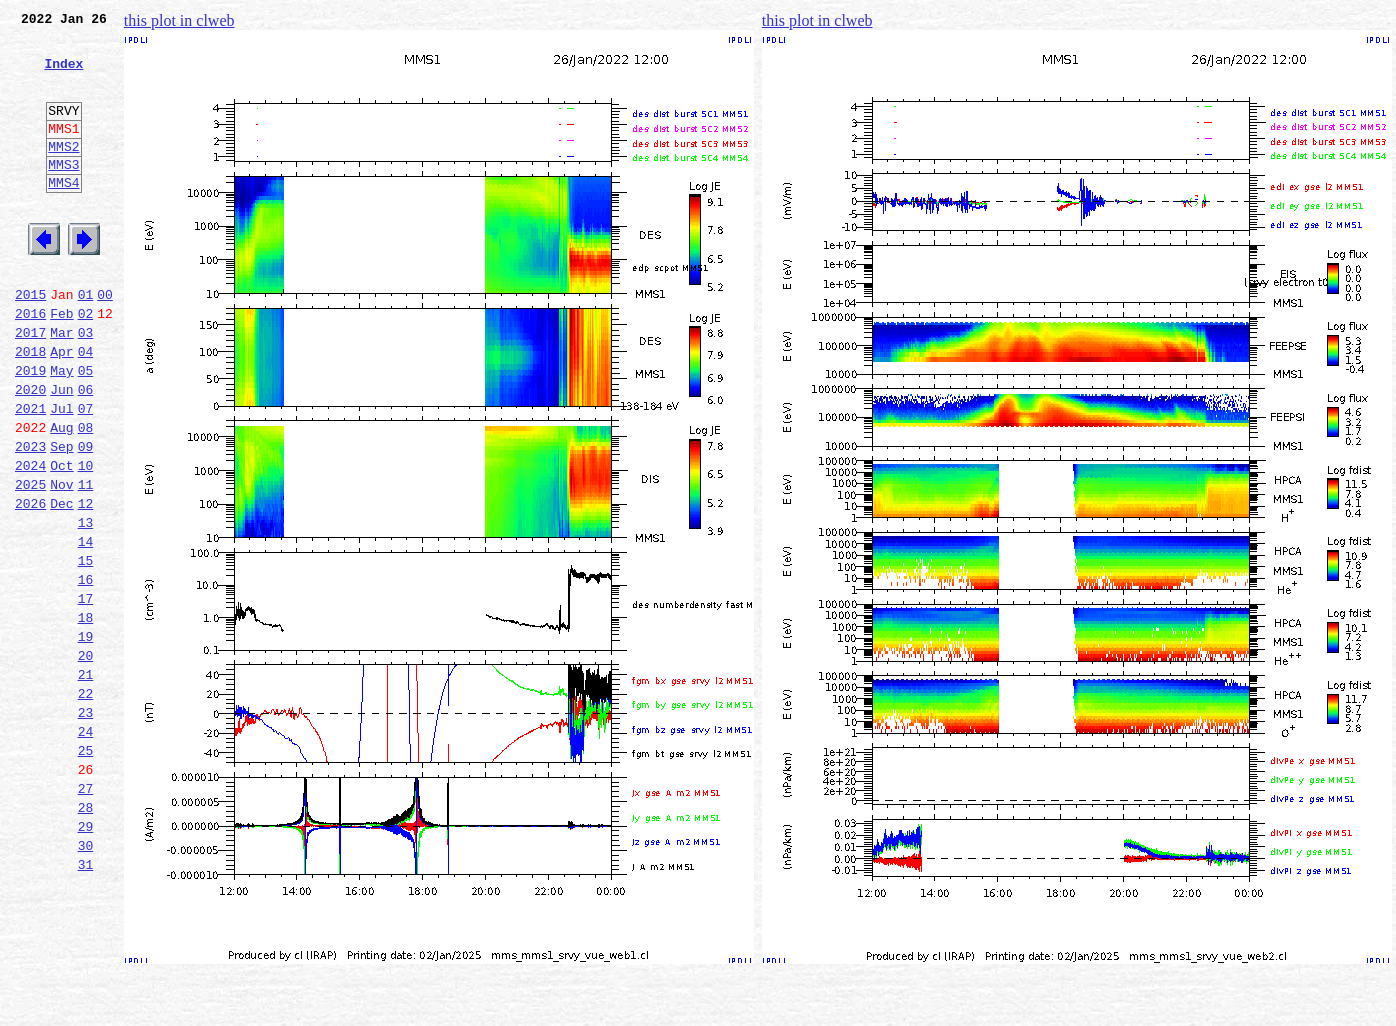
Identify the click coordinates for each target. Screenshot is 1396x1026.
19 (86, 738)
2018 (30, 408)
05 (86, 430)
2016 (30, 364)
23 (86, 826)
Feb (61, 364)
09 (86, 518)
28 (86, 936)
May (61, 430)
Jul (61, 474)
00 (105, 342)
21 (86, 782)
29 (86, 958)
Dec (61, 584)
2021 (30, 474)
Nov (61, 562)
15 (86, 650)
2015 (30, 342)
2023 (30, 518)
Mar (61, 386)
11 (86, 562)
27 (86, 914)
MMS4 (63, 215)
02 (86, 364)
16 (86, 672)
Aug (61, 496)
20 (86, 760)
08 (86, 496)
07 (86, 474)
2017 (30, 386)
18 (86, 716)
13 (86, 606)
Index (63, 75)
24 (86, 848)
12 (86, 584)
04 (86, 408)
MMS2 (63, 173)
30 (86, 980)
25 (86, 870)
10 (86, 540)
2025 (30, 562)
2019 (30, 430)
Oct (61, 540)
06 (86, 452)
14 (86, 628)
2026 (30, 584)
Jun (61, 452)
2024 (30, 540)
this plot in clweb (179, 20)
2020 (30, 452)
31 (86, 1002)
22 (86, 804)
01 (86, 342)
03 (86, 386)
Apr (61, 408)
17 (86, 694)
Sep (61, 518)
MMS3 (63, 194)
